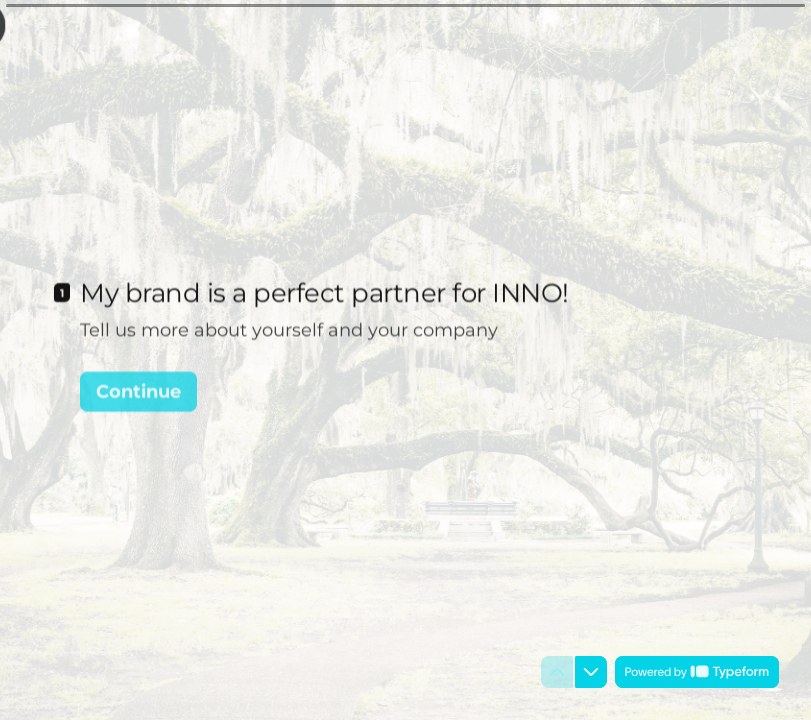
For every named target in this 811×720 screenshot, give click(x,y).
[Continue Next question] (138, 388)
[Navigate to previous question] (557, 672)
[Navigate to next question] (591, 672)
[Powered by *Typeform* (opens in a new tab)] (697, 672)
